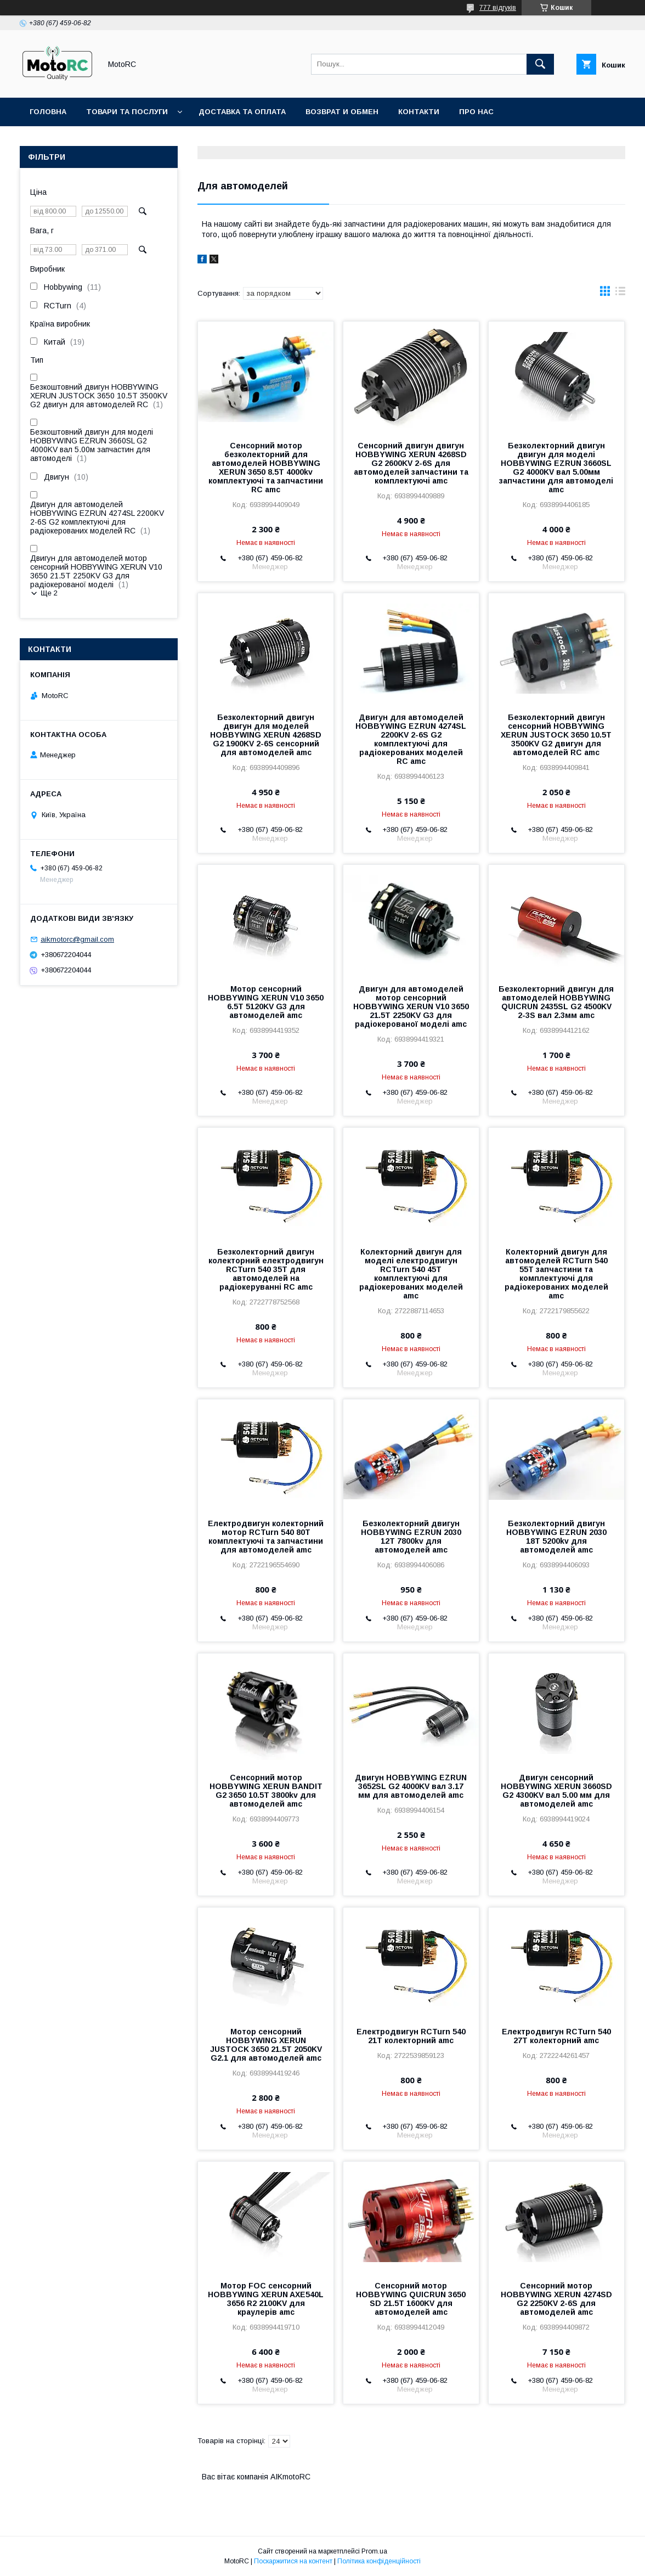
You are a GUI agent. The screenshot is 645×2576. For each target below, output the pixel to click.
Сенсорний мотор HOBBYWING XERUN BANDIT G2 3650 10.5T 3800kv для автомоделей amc (266, 1790)
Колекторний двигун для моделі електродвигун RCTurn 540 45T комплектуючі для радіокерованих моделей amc (411, 1273)
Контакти (418, 112)
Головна (48, 112)
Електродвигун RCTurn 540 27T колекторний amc (556, 2036)
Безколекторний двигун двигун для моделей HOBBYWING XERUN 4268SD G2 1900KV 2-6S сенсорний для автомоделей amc (265, 735)
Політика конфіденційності (379, 2561)
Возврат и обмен (341, 112)
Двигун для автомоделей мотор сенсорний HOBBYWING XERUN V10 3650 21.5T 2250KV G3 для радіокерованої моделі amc (411, 1006)
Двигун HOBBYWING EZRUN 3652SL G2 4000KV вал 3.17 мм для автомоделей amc (411, 1786)
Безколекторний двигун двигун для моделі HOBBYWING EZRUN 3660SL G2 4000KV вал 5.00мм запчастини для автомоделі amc (556, 467)
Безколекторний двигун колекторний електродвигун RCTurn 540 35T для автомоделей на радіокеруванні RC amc (266, 1269)
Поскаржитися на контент (293, 2561)
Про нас (476, 112)
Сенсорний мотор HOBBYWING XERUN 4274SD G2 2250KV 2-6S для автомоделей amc (556, 2298)
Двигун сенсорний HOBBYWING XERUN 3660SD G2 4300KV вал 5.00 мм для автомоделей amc (556, 1790)
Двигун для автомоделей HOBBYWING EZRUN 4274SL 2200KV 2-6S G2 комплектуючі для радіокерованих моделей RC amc (410, 739)
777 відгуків (497, 8)
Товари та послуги (127, 112)
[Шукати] (540, 64)
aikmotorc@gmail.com (77, 939)
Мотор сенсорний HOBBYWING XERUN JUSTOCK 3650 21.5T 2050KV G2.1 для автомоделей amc (266, 2044)
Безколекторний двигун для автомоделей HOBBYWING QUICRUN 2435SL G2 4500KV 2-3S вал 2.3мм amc (556, 1002)
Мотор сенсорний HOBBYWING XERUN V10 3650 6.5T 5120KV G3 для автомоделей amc (266, 1002)
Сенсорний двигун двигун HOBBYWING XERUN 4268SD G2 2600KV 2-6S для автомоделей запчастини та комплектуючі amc (411, 463)
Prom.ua (374, 2551)
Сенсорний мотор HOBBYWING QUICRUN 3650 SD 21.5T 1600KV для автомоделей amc (411, 2298)
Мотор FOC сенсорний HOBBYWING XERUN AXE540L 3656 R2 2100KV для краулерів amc (266, 2298)
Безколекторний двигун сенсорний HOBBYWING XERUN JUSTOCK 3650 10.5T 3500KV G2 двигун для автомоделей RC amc (556, 735)
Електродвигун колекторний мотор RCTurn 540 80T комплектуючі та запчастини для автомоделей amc (266, 1536)
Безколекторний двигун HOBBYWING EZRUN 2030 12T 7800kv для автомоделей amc (411, 1536)
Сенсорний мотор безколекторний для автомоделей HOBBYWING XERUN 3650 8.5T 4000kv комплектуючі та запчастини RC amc (265, 467)
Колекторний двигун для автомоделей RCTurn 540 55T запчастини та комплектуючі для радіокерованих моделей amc (556, 1273)
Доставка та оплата (242, 112)
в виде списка (620, 293)
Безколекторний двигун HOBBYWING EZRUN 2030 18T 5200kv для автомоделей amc (556, 1536)
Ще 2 (49, 593)
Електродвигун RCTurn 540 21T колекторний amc (411, 2036)
